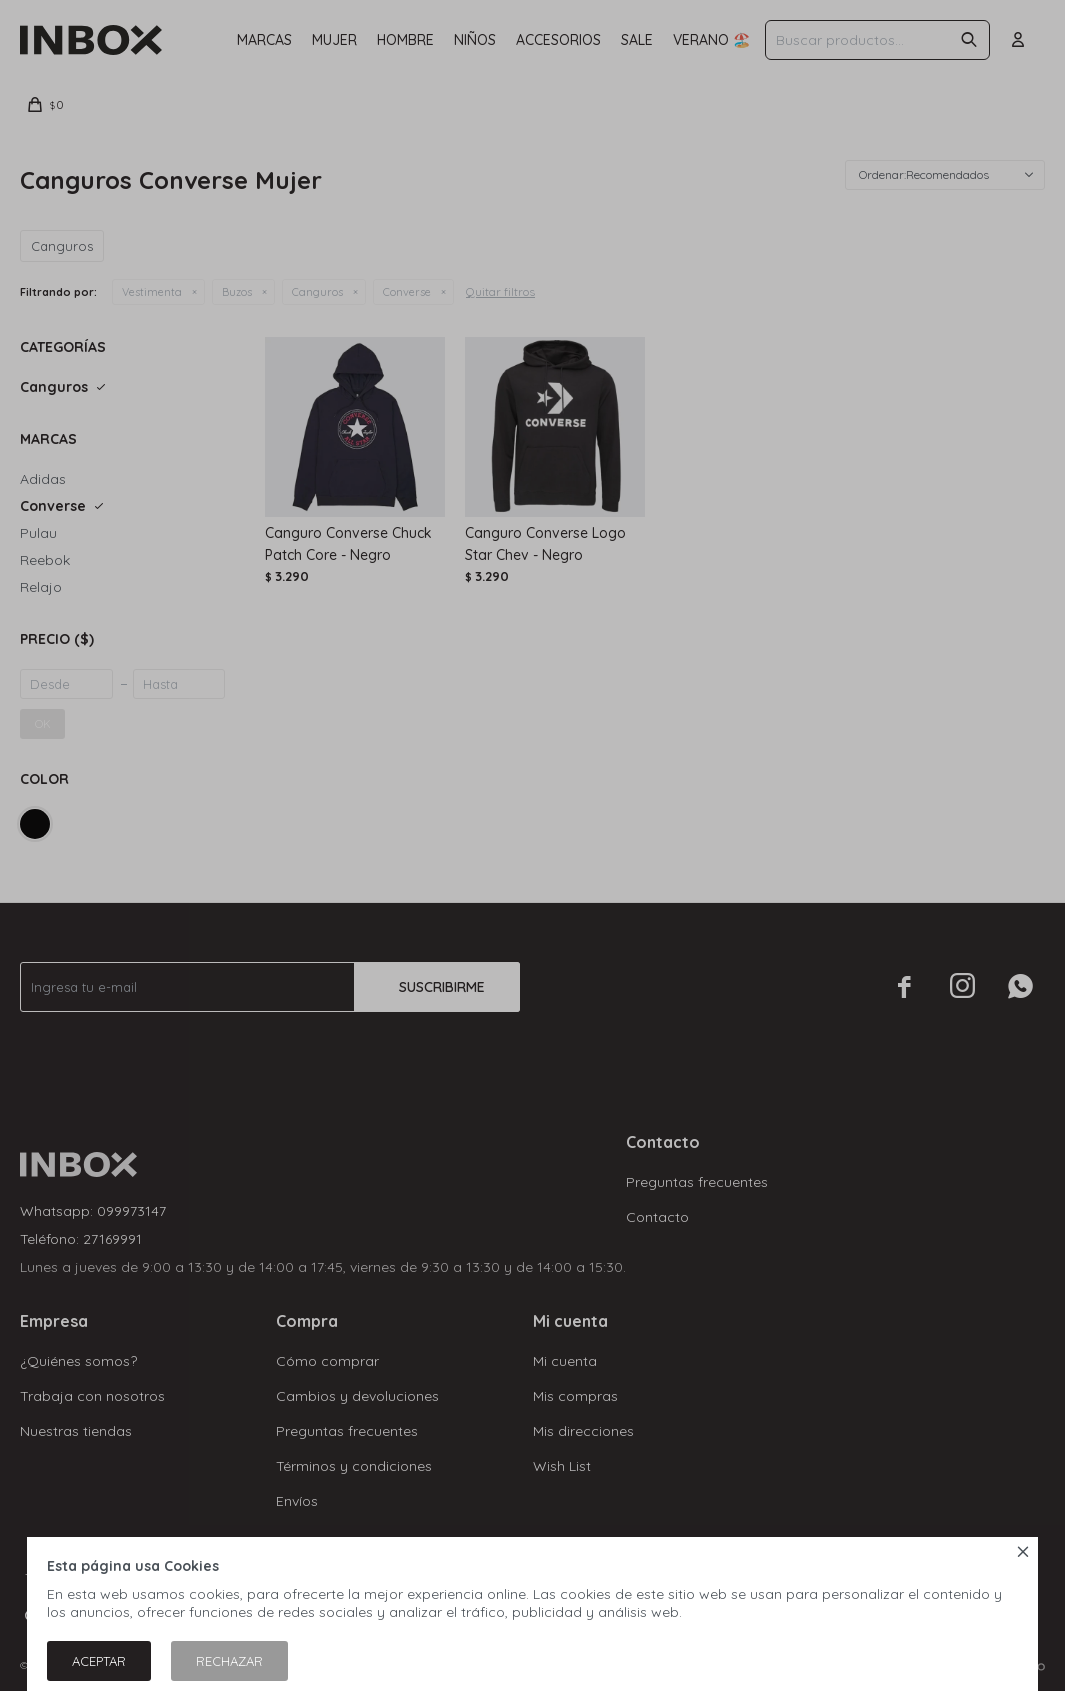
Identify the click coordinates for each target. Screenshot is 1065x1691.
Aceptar (99, 1661)
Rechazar (229, 1661)
